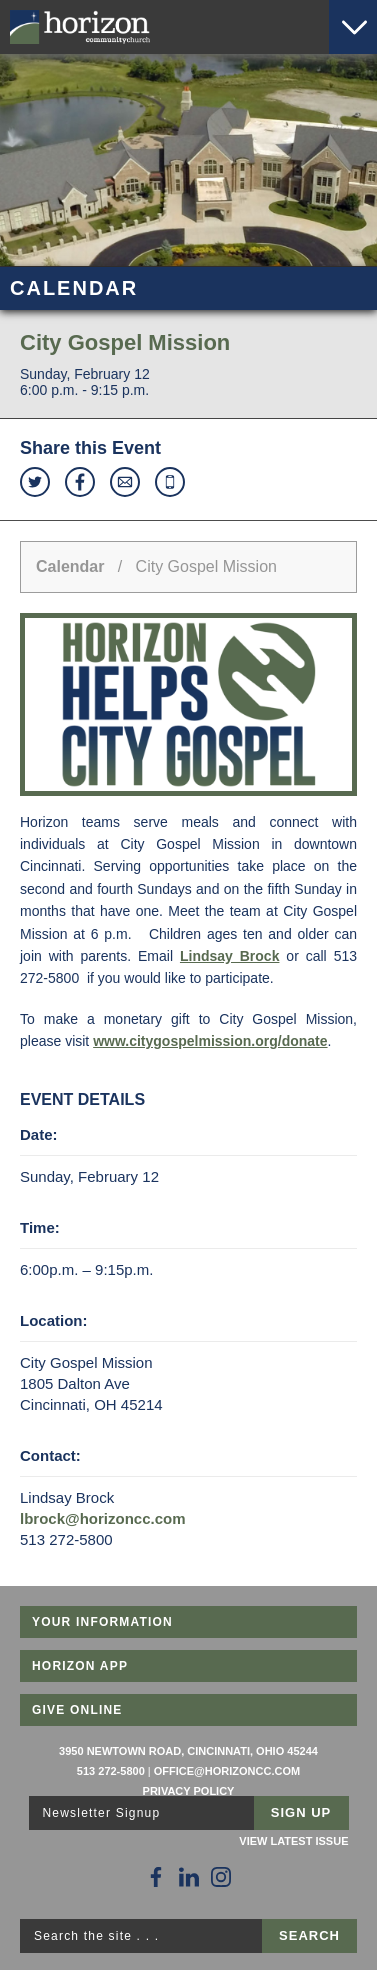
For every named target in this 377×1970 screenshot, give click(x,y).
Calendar (70, 566)
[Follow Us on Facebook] (156, 1877)
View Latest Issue (293, 1841)
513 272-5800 (111, 1771)
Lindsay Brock (230, 956)
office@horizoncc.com (227, 1771)
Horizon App (80, 1666)
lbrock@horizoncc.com (103, 1518)
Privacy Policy (189, 1791)
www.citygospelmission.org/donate (210, 1041)
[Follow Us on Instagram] (221, 1877)
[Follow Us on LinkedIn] (189, 1877)
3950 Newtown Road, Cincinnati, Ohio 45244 (188, 1751)
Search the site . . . (96, 1936)
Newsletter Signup (102, 1813)
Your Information (102, 1622)
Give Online (77, 1710)
